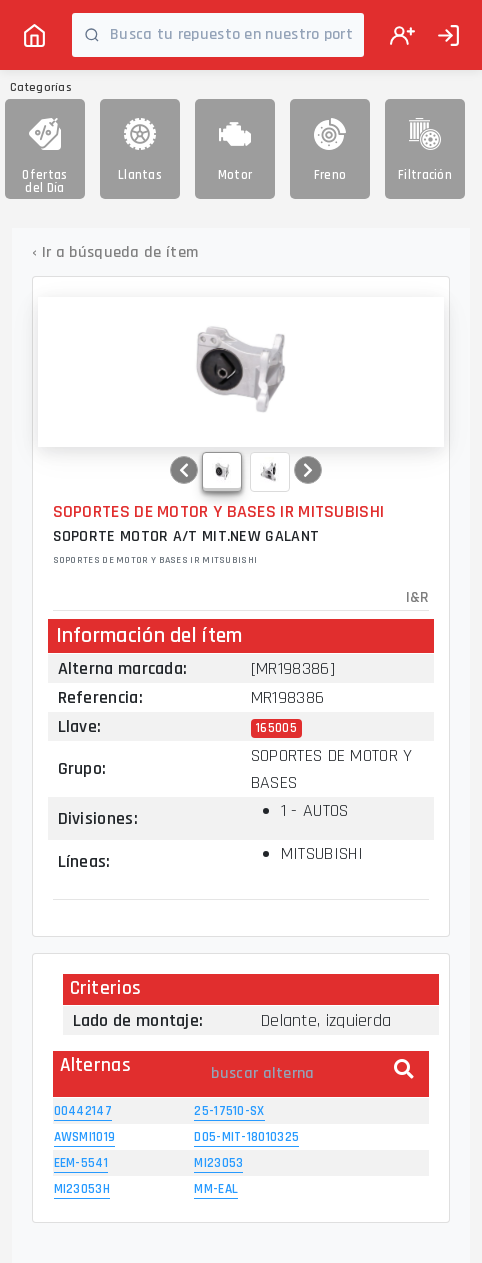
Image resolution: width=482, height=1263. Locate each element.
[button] (184, 470)
